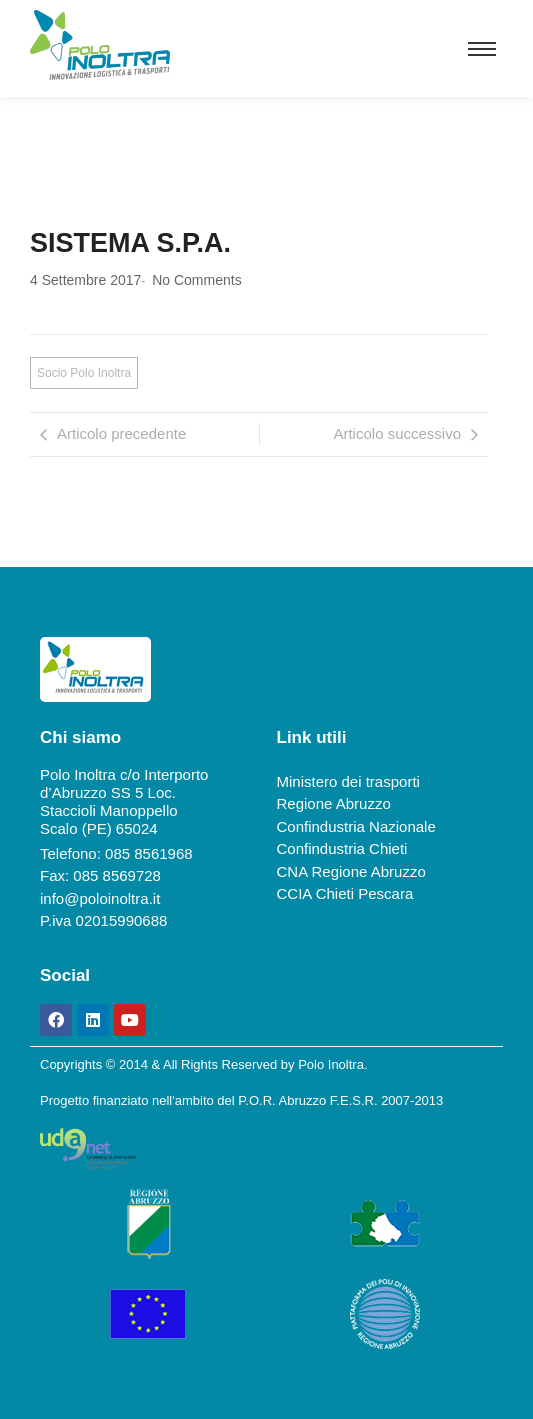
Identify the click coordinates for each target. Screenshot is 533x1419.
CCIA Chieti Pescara (345, 893)
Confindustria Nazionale (356, 826)
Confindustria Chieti (342, 848)
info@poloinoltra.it (100, 898)
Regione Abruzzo (334, 803)
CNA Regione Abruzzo (351, 871)
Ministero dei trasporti (348, 781)
